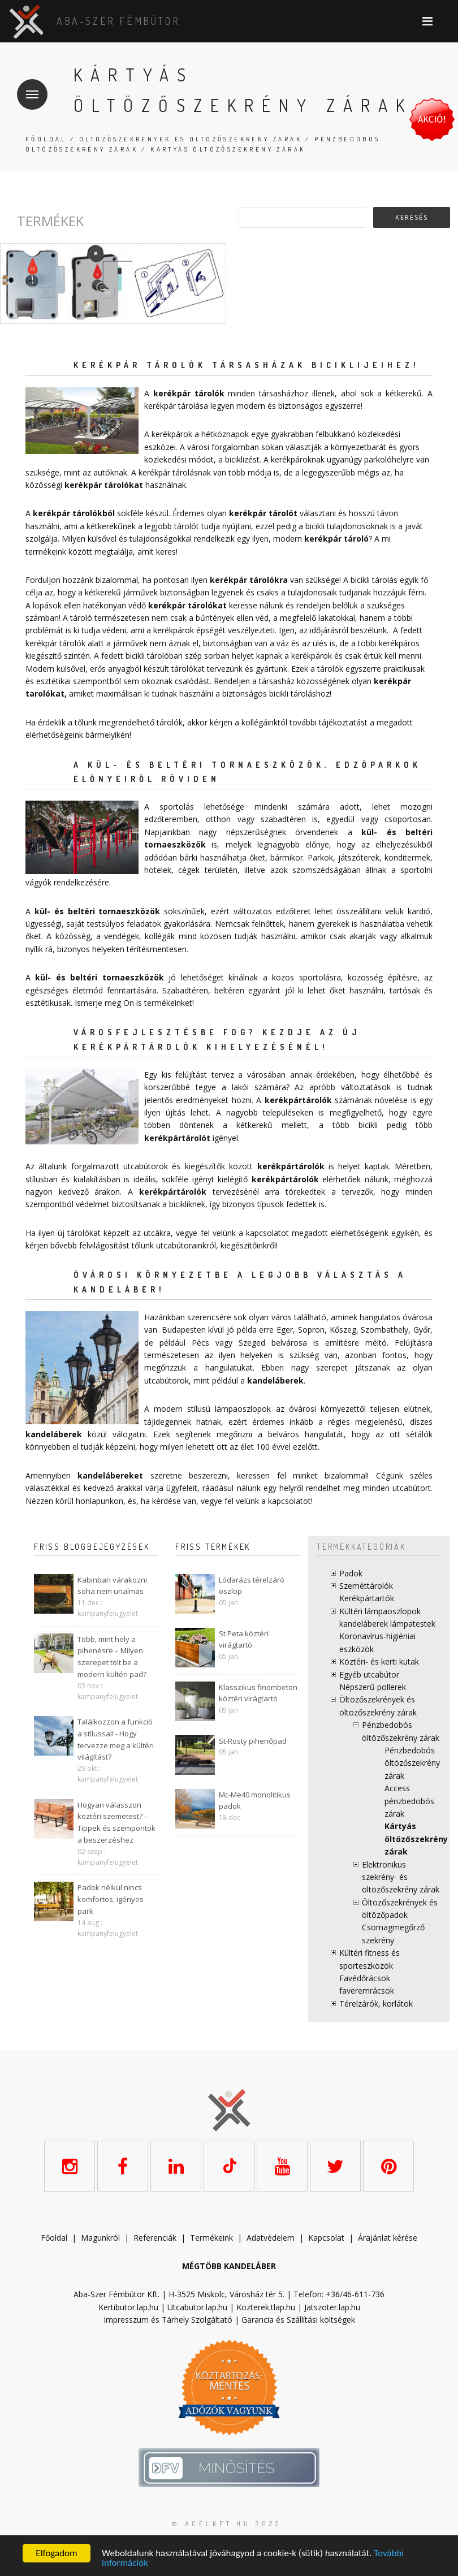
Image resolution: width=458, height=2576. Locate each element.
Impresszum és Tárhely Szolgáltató (167, 2319)
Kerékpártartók (366, 1598)
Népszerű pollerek (372, 1687)
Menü (27, 87)
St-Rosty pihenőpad (253, 1741)
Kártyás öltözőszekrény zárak (416, 1839)
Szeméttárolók (366, 1585)
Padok (350, 1573)
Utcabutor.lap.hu (197, 2307)
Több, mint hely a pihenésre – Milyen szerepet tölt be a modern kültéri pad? (111, 1656)
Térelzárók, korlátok (376, 2003)
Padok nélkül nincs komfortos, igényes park (110, 1899)
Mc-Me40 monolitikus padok (255, 1801)
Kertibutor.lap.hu (128, 2307)
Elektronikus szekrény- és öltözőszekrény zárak (400, 1877)
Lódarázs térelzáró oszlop (251, 1586)
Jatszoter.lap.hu (332, 2307)
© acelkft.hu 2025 (227, 2523)
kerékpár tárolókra (249, 579)
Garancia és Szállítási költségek (298, 2319)
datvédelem (273, 2237)
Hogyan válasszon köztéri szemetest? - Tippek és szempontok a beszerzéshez (116, 1822)
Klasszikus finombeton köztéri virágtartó (258, 1693)
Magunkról (100, 2237)
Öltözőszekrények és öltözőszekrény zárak (190, 139)
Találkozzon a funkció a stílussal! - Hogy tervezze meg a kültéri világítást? (115, 1739)
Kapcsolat (326, 2237)
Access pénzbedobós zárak (409, 1801)
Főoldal (46, 139)
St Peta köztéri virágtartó (244, 1639)
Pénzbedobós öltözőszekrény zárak (412, 1763)
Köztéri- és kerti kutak (379, 1661)
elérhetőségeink (359, 1233)
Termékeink (211, 2237)
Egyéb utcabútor (369, 1674)
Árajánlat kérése (387, 2237)
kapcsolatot (289, 1501)
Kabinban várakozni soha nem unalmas (112, 1586)
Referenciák (154, 2237)
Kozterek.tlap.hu (265, 2307)
